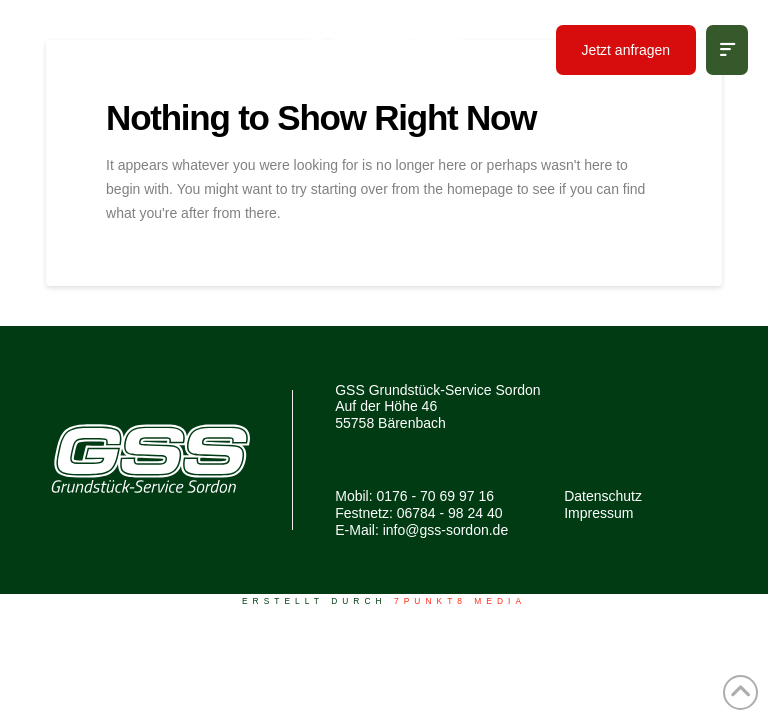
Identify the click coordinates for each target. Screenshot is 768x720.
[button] (727, 50)
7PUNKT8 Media (460, 601)
